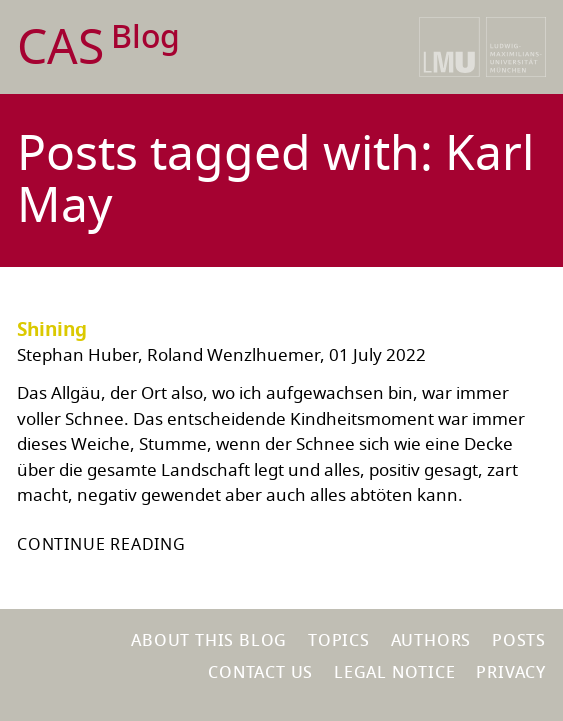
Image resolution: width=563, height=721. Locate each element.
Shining (52, 330)
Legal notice (395, 673)
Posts (519, 641)
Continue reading (101, 545)
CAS (98, 48)
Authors (431, 641)
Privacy (511, 673)
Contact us (260, 673)
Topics (339, 641)
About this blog (209, 641)
